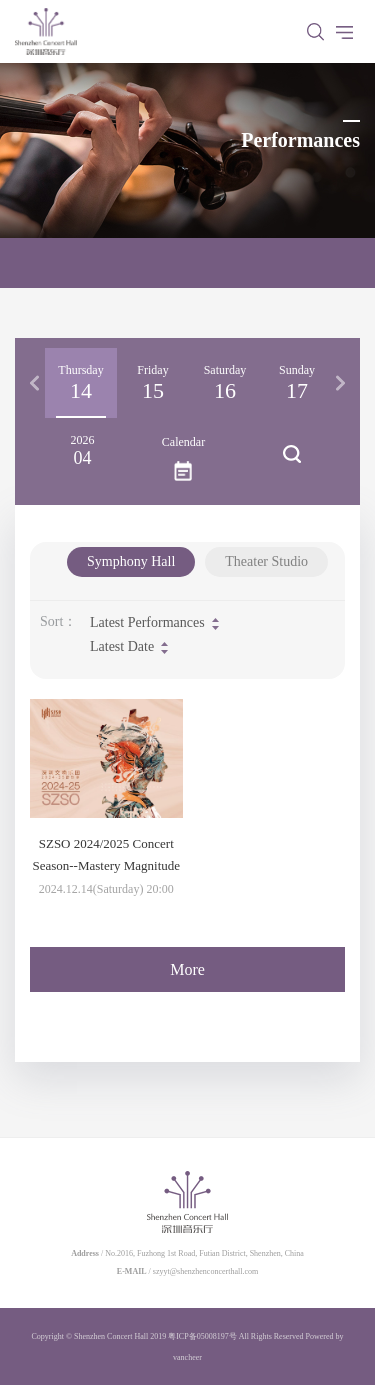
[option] (81, 383)
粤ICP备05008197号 (202, 1336)
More (187, 969)
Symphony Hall (131, 561)
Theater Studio (266, 561)
